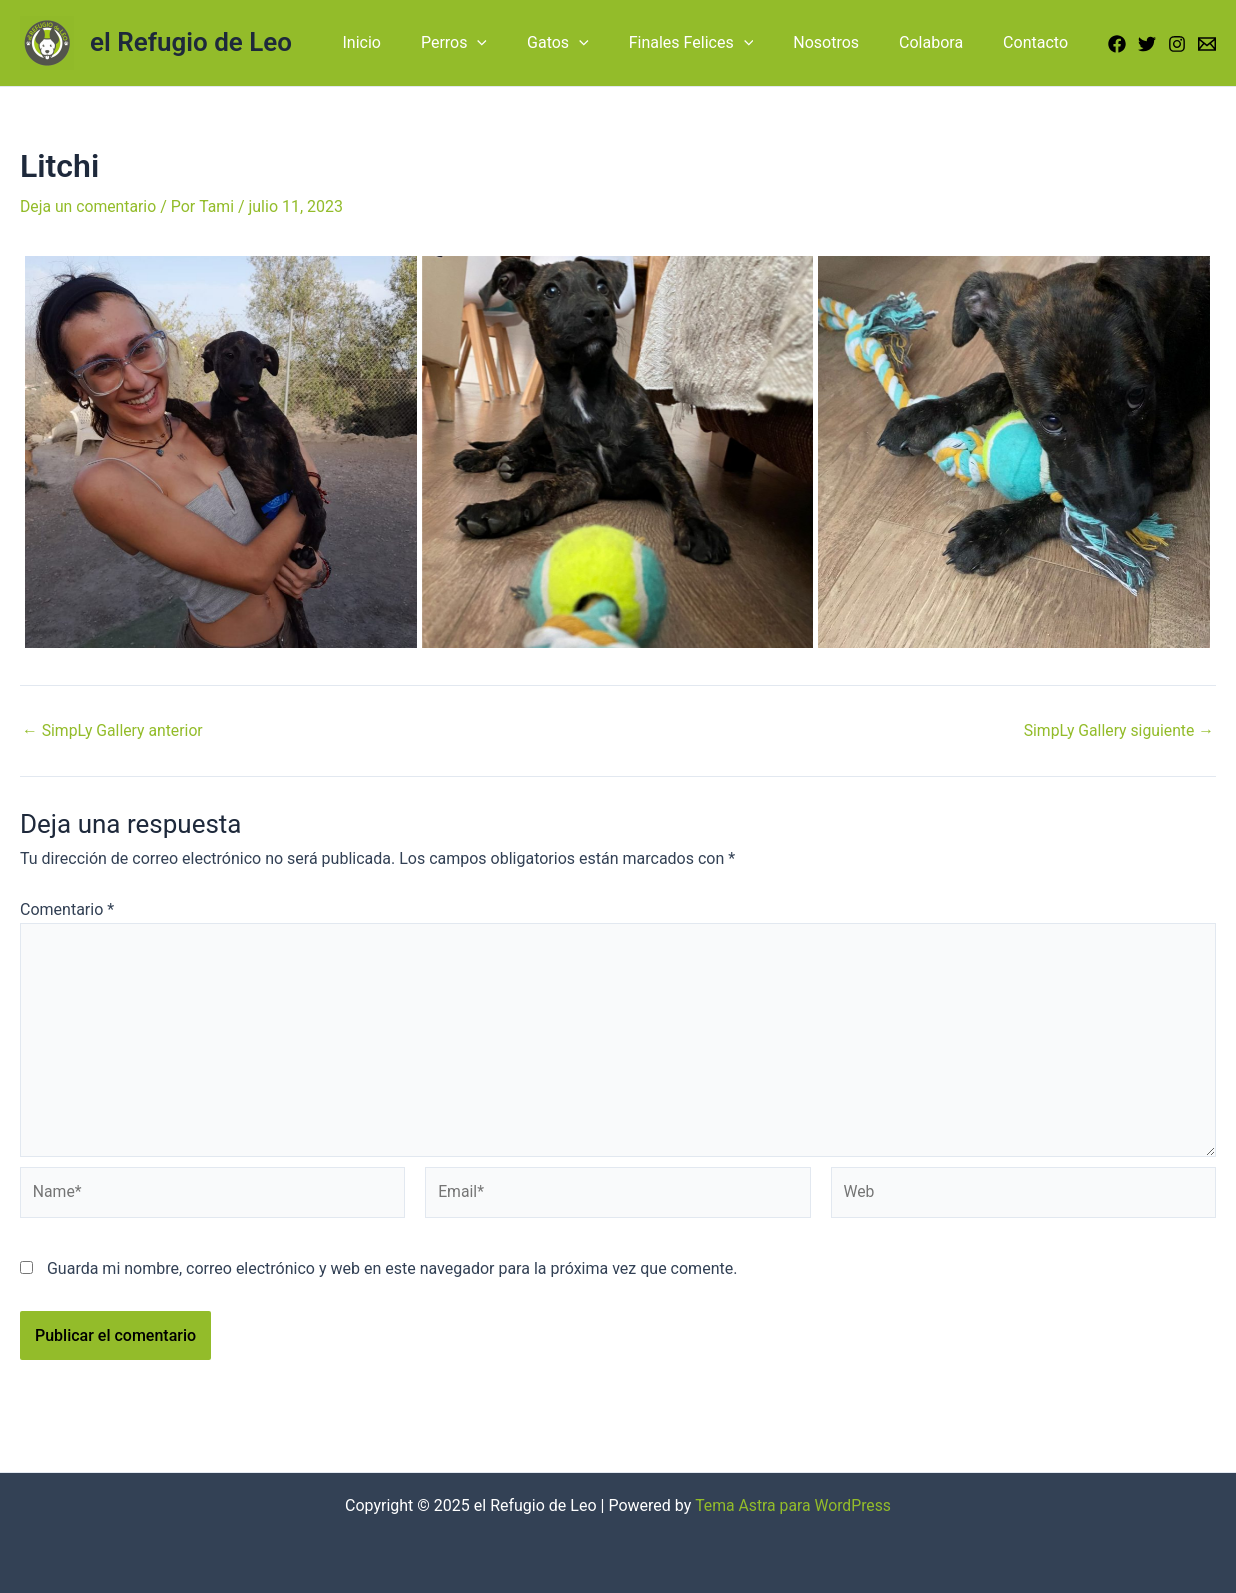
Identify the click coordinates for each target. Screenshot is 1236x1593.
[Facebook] (1117, 44)
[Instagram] (1177, 44)
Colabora (943, 42)
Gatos (594, 43)
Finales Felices (719, 43)
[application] (521, 43)
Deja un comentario (89, 206)
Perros (498, 43)
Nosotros (846, 42)
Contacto (1039, 42)
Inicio (413, 42)
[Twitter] (1147, 44)
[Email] (1207, 44)
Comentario (67, 908)
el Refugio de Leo (191, 42)
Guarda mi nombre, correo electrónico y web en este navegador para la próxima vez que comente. (392, 1272)
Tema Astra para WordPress (793, 1505)
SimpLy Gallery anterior (114, 730)
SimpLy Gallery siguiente (1117, 730)
